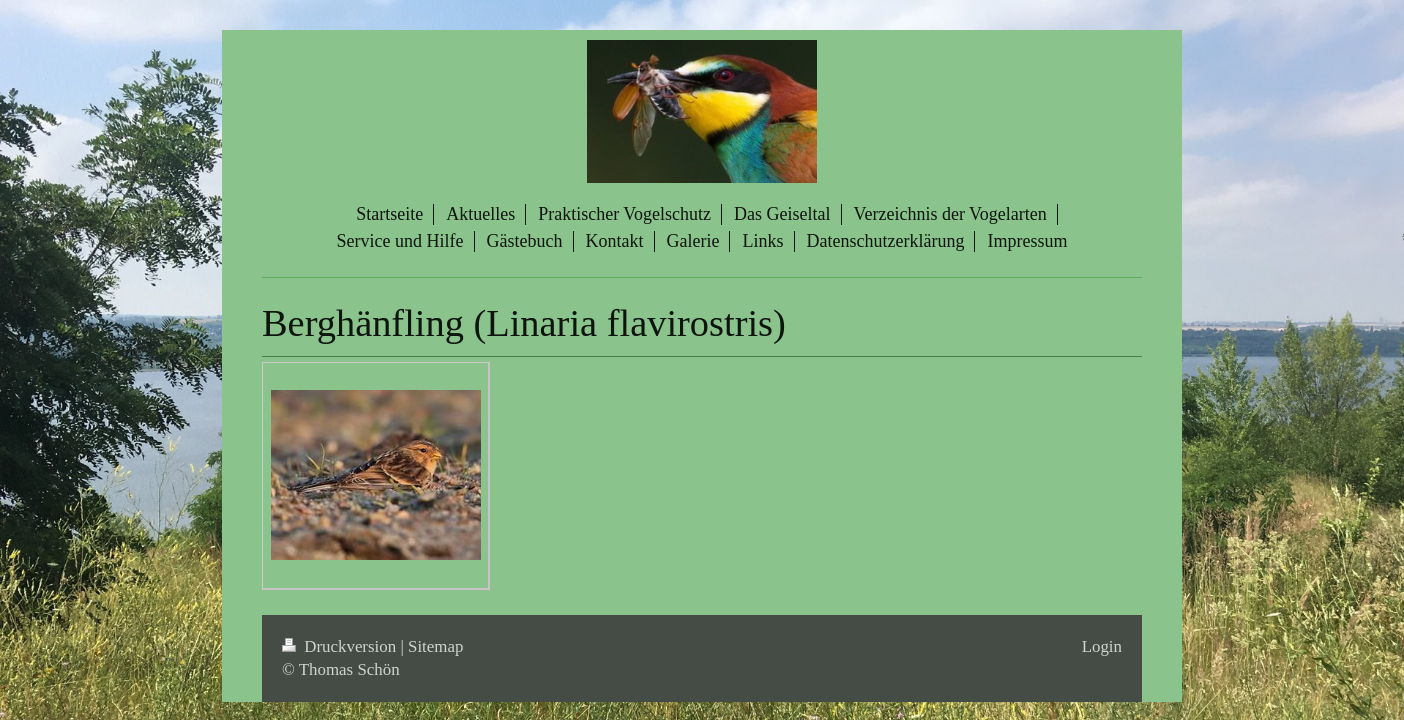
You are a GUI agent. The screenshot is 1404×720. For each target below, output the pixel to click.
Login (1102, 646)
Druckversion (341, 646)
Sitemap (435, 646)
